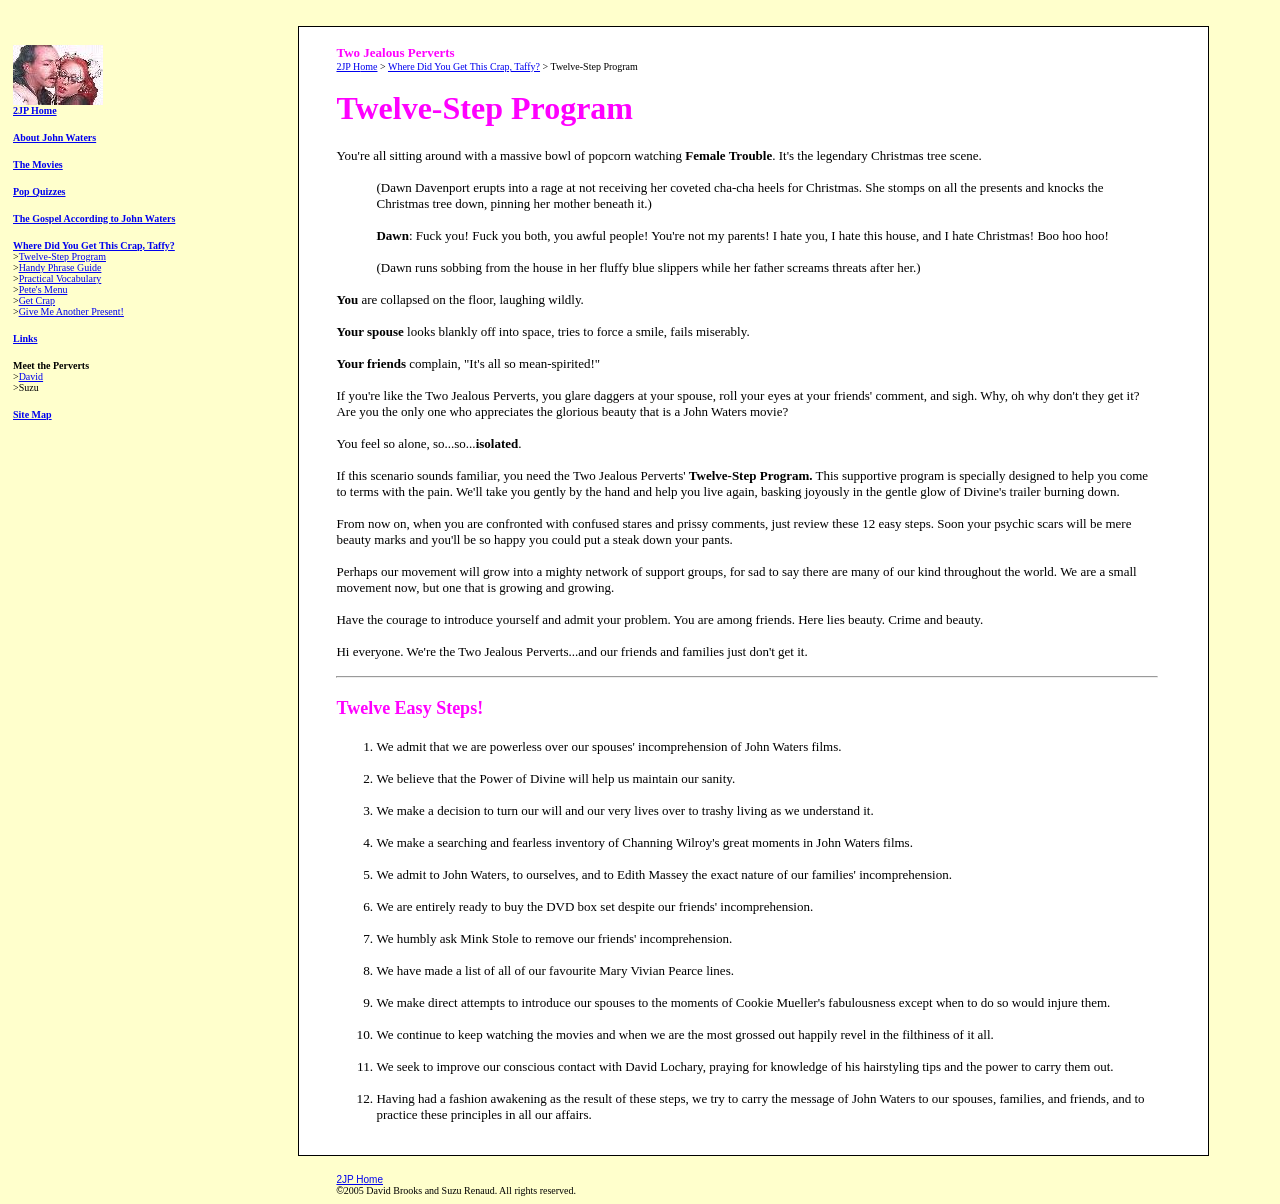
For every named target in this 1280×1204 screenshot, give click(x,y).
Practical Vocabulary (60, 278)
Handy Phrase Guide (60, 267)
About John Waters (54, 137)
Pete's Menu (43, 289)
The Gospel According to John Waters (94, 218)
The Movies (38, 164)
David (31, 376)
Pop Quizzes (39, 191)
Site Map (32, 414)
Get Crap (37, 300)
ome (373, 1179)
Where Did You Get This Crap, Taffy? (94, 245)
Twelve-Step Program (62, 256)
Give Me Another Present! (71, 311)
